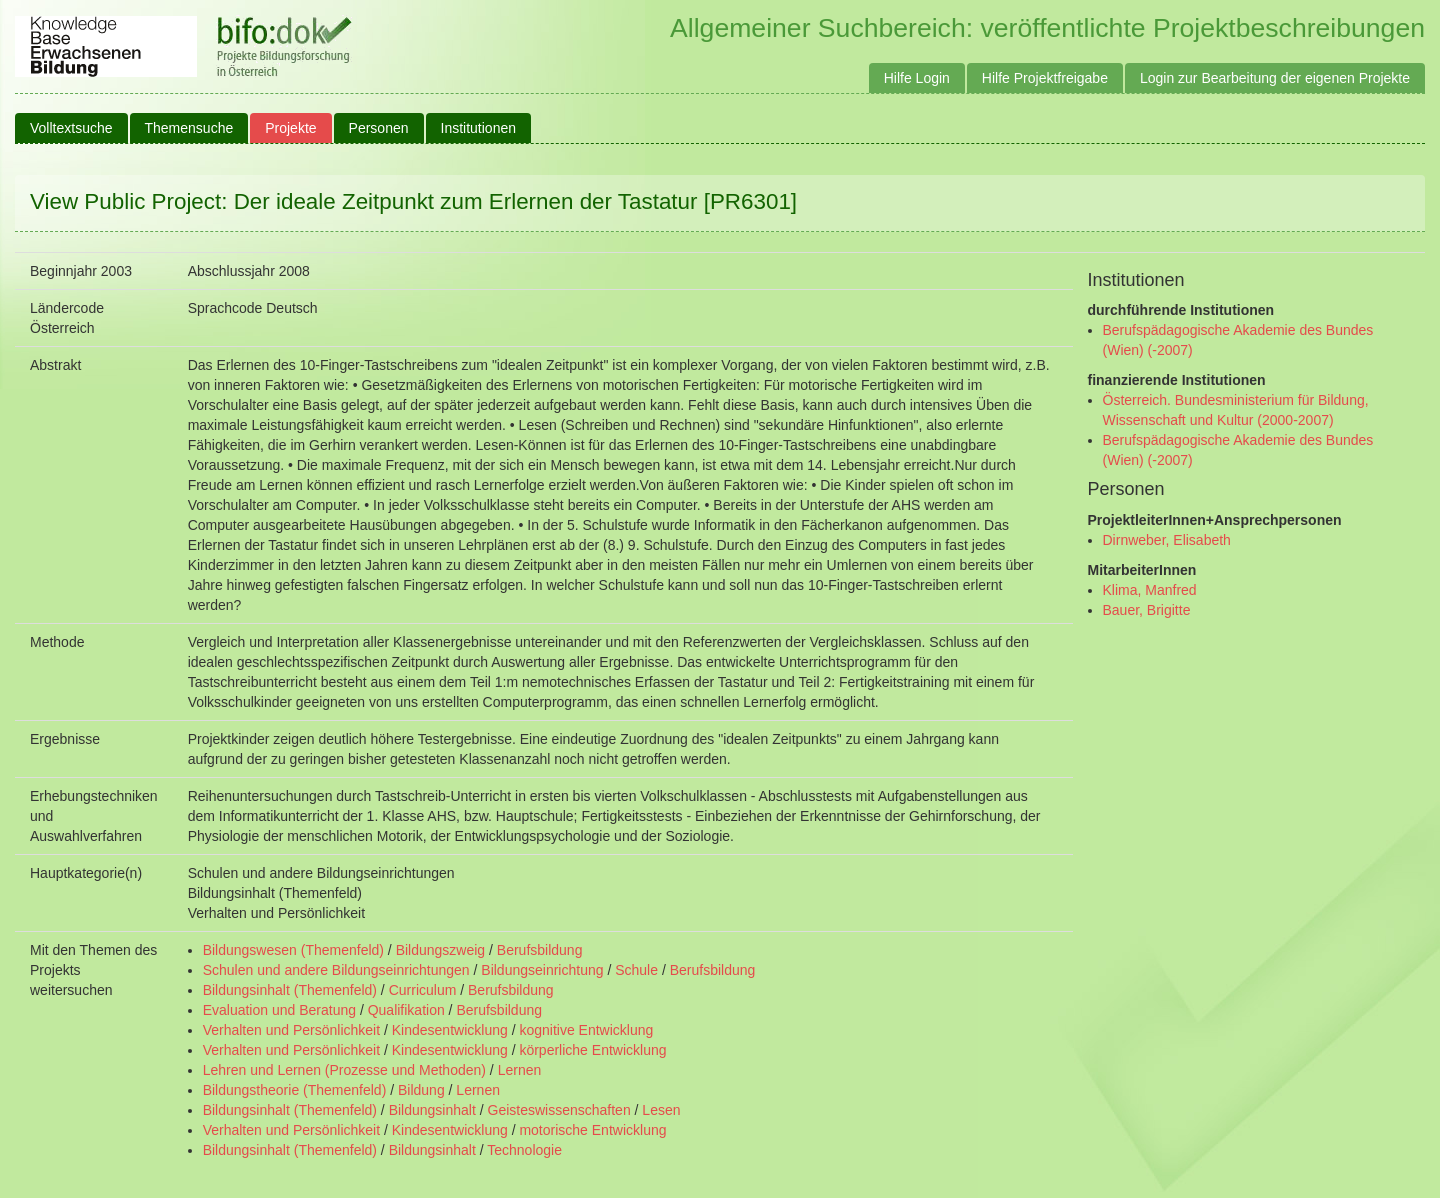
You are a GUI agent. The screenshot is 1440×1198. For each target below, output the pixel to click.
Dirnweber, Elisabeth (1167, 540)
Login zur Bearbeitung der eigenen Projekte (1275, 78)
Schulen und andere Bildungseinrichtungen (336, 970)
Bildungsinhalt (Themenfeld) (290, 990)
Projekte (290, 128)
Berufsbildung (540, 950)
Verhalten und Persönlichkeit (291, 1030)
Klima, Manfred (1150, 590)
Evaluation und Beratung (279, 1010)
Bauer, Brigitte (1147, 610)
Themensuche (189, 128)
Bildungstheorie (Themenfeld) (295, 1090)
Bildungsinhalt (432, 1110)
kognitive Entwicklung (586, 1030)
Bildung (421, 1090)
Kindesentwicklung (450, 1030)
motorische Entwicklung (592, 1130)
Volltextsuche (71, 128)
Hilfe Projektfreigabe (1045, 78)
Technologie (524, 1150)
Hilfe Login (917, 78)
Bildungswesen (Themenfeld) (293, 950)
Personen (379, 128)
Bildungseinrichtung (542, 970)
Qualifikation (406, 1010)
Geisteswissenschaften (559, 1110)
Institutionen (479, 128)
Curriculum (423, 990)
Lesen (661, 1110)
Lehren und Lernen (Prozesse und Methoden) (344, 1070)
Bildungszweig (441, 950)
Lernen (520, 1070)
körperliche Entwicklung (592, 1050)
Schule (636, 970)
